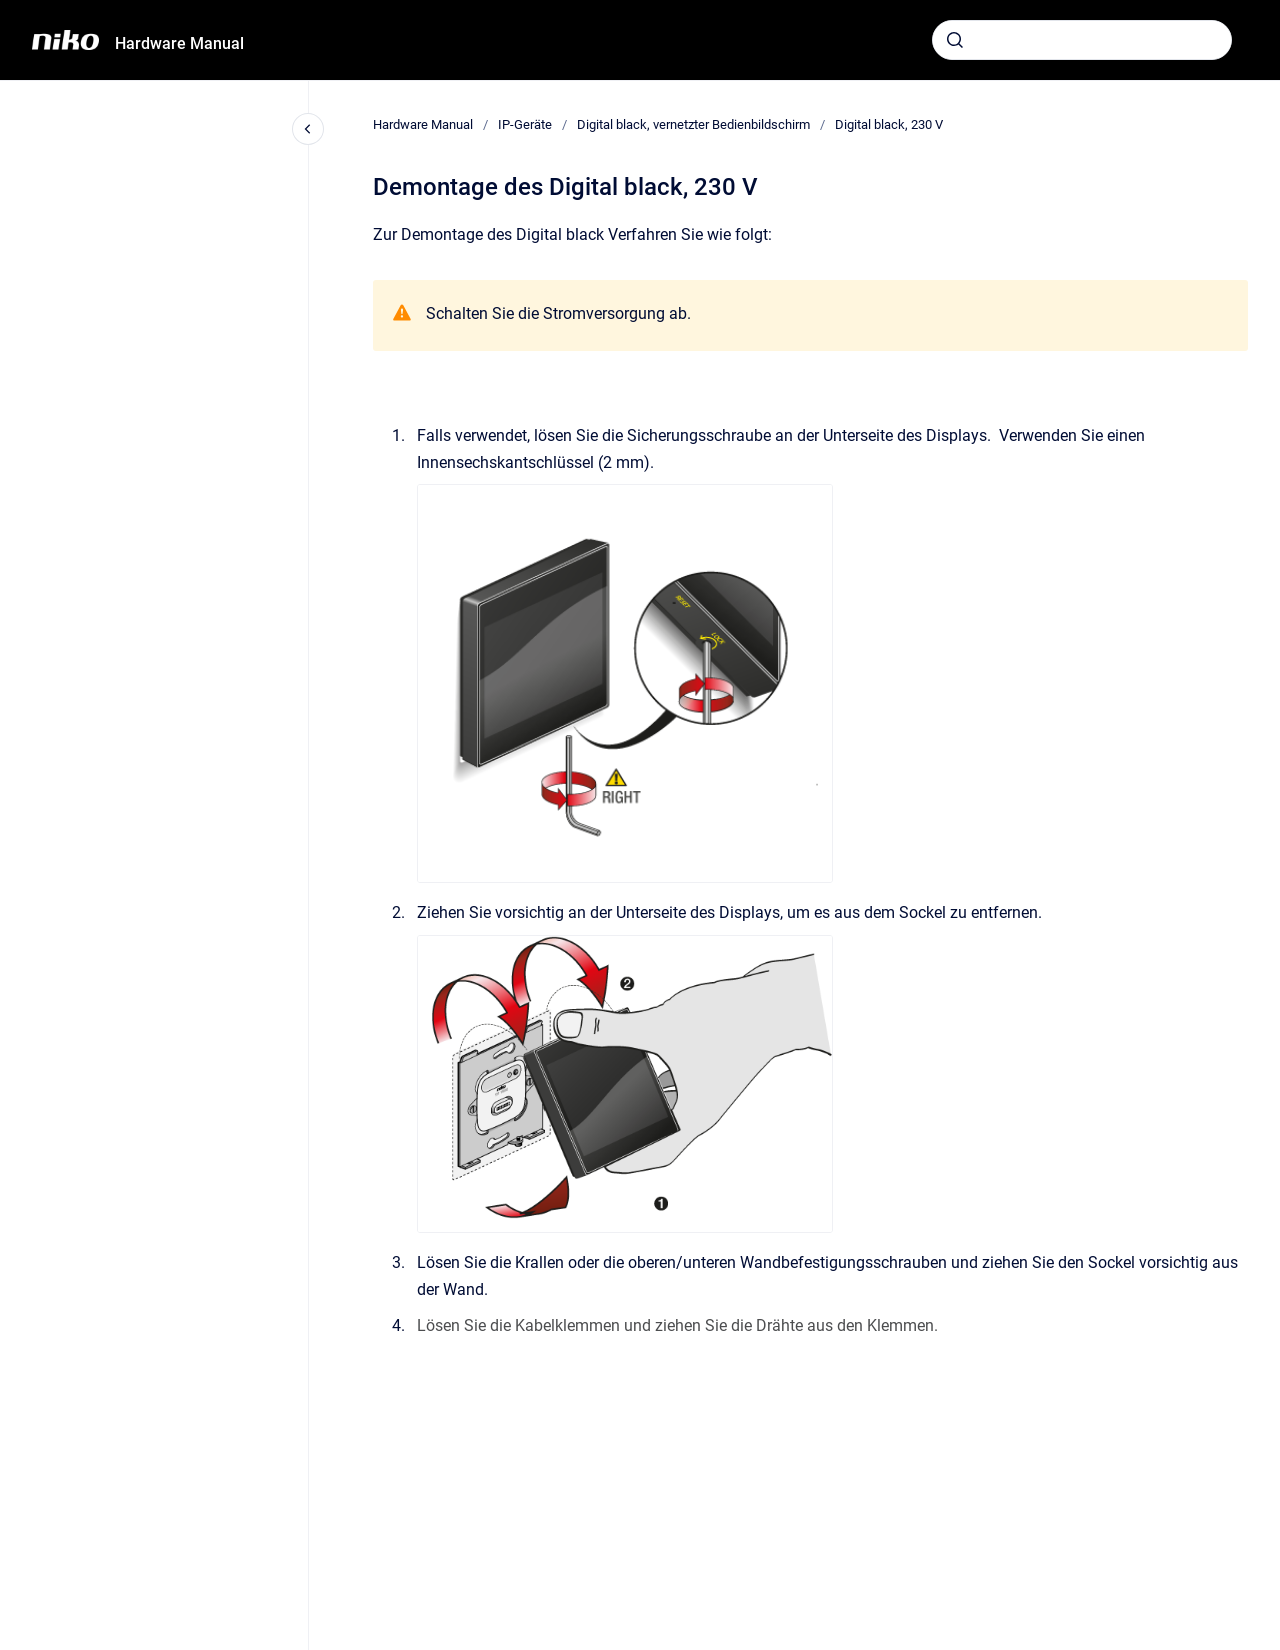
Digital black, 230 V (889, 124)
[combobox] (1082, 40)
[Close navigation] (308, 129)
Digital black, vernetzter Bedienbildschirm (693, 124)
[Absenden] (955, 40)
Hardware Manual (179, 43)
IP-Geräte (525, 124)
